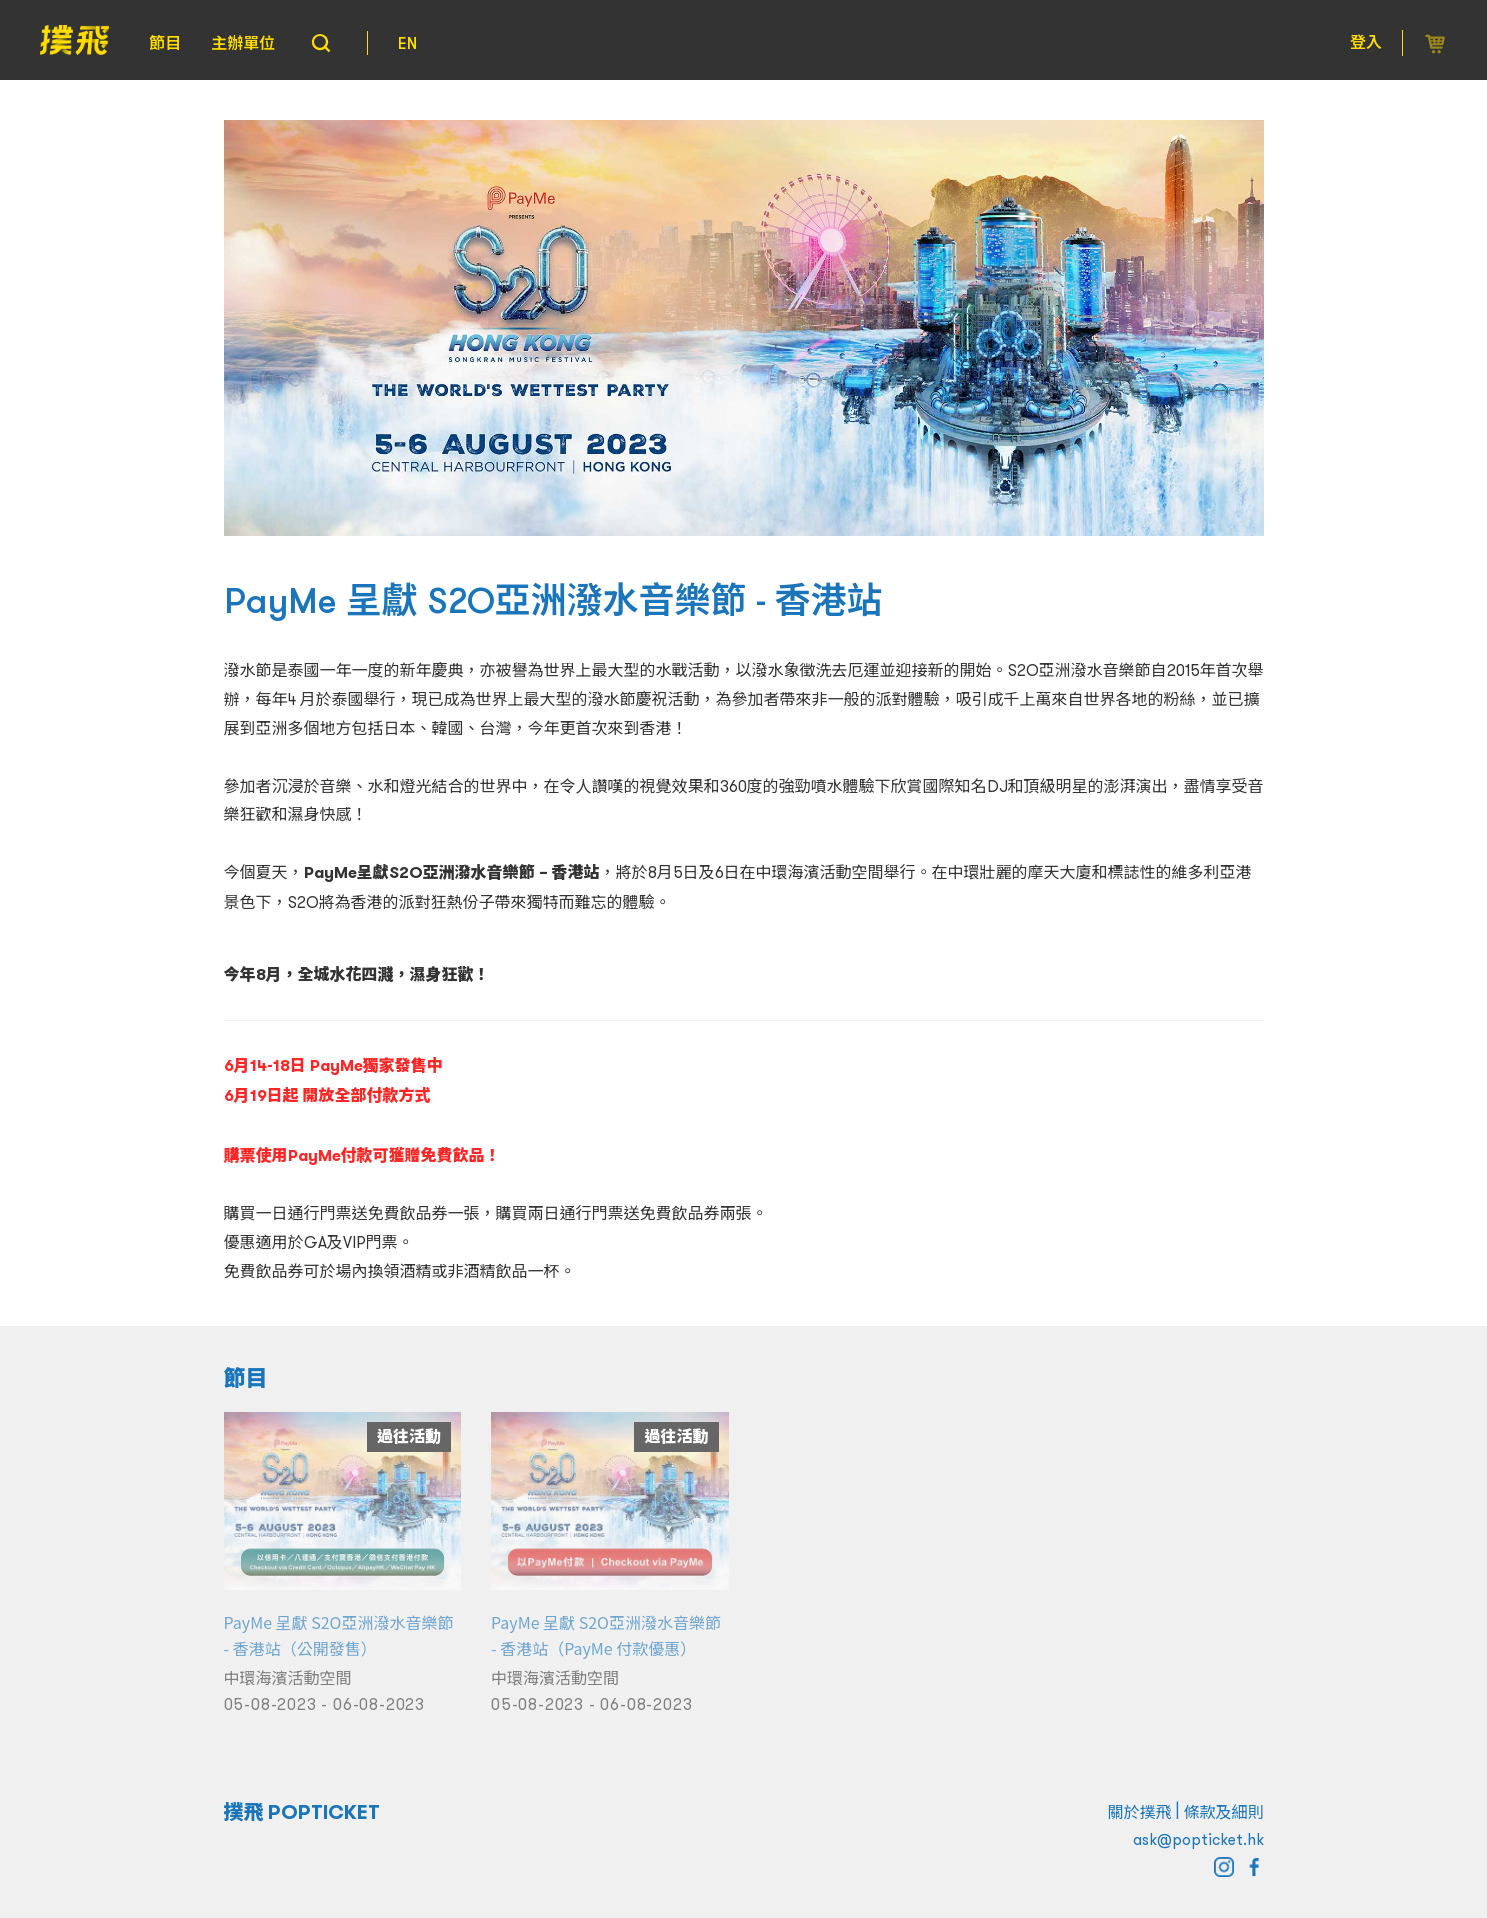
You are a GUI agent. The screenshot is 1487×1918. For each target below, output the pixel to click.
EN (407, 43)
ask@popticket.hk (1198, 1839)
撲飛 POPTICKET (302, 1812)
